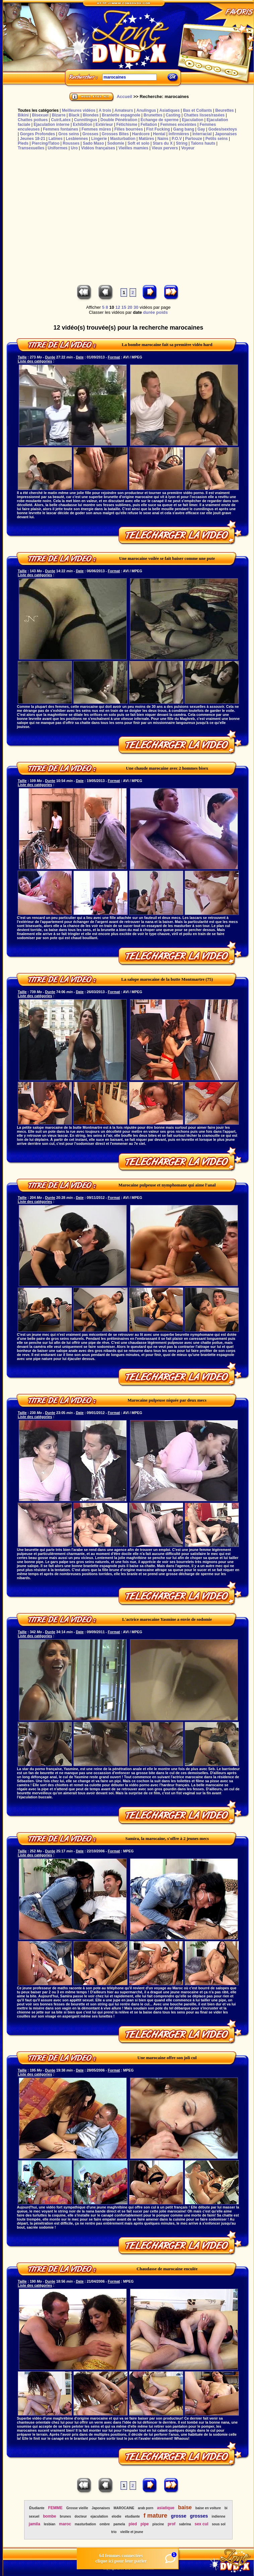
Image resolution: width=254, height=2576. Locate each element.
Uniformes (57, 148)
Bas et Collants (197, 110)
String (182, 143)
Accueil (124, 96)
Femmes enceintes (178, 124)
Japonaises (226, 134)
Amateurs (124, 110)
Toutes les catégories (38, 110)
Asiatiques (169, 110)
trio (114, 2532)
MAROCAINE (124, 2508)
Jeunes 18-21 (32, 138)
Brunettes (153, 115)
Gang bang (183, 129)
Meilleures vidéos (79, 110)
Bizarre (59, 115)
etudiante (132, 2516)
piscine (158, 2524)
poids (162, 312)
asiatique (165, 2508)
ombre (105, 2524)
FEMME (55, 2508)
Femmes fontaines (60, 129)
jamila (34, 2524)
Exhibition (82, 124)
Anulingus (146, 110)
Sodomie (115, 143)
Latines (56, 138)
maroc (65, 2524)
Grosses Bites (115, 134)
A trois (105, 110)
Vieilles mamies (133, 148)
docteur (81, 2516)
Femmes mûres (96, 129)
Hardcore (141, 134)
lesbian (49, 2524)
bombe (49, 2516)
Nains (163, 138)
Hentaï (159, 134)
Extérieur (104, 124)
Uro (74, 148)
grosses (199, 2516)
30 (135, 307)
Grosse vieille (77, 2508)
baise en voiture (208, 2508)
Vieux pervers (164, 148)
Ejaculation (192, 119)
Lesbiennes (77, 138)
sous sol (219, 2524)
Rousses (71, 143)
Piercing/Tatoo (45, 143)
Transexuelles (31, 148)
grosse (178, 2516)
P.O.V (177, 138)
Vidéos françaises (98, 148)
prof (171, 2524)
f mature (155, 2515)
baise (185, 2507)
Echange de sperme (160, 119)
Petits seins (216, 138)
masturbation (85, 2524)
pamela (119, 2524)
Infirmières (179, 134)
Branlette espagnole (121, 115)
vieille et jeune (131, 2532)
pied (133, 2524)
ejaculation (99, 2516)
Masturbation (122, 138)
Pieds (23, 143)
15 (123, 307)
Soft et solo (138, 143)
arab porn (145, 2508)
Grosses (90, 134)
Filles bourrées (128, 129)
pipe (144, 2524)
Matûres (146, 138)
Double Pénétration (119, 119)
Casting (173, 115)
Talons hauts (203, 143)
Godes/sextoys (222, 129)
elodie (116, 2516)
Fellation (148, 124)
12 (117, 307)
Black (74, 115)
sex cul (201, 2524)
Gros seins (68, 134)
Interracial (201, 134)
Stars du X (163, 143)
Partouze (193, 138)
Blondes (91, 115)
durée (149, 312)
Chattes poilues (33, 119)
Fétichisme (126, 124)
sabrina (185, 2524)
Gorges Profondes (37, 134)
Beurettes (224, 110)
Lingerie (99, 138)
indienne (218, 2516)
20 (129, 307)
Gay (201, 129)
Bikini (23, 115)
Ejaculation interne (51, 124)
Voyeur (188, 148)
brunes (65, 2516)
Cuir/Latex (61, 119)
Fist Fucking (158, 129)
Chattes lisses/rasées (204, 115)
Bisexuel (40, 115)
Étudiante (37, 2508)
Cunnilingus (85, 119)
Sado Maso (93, 143)
